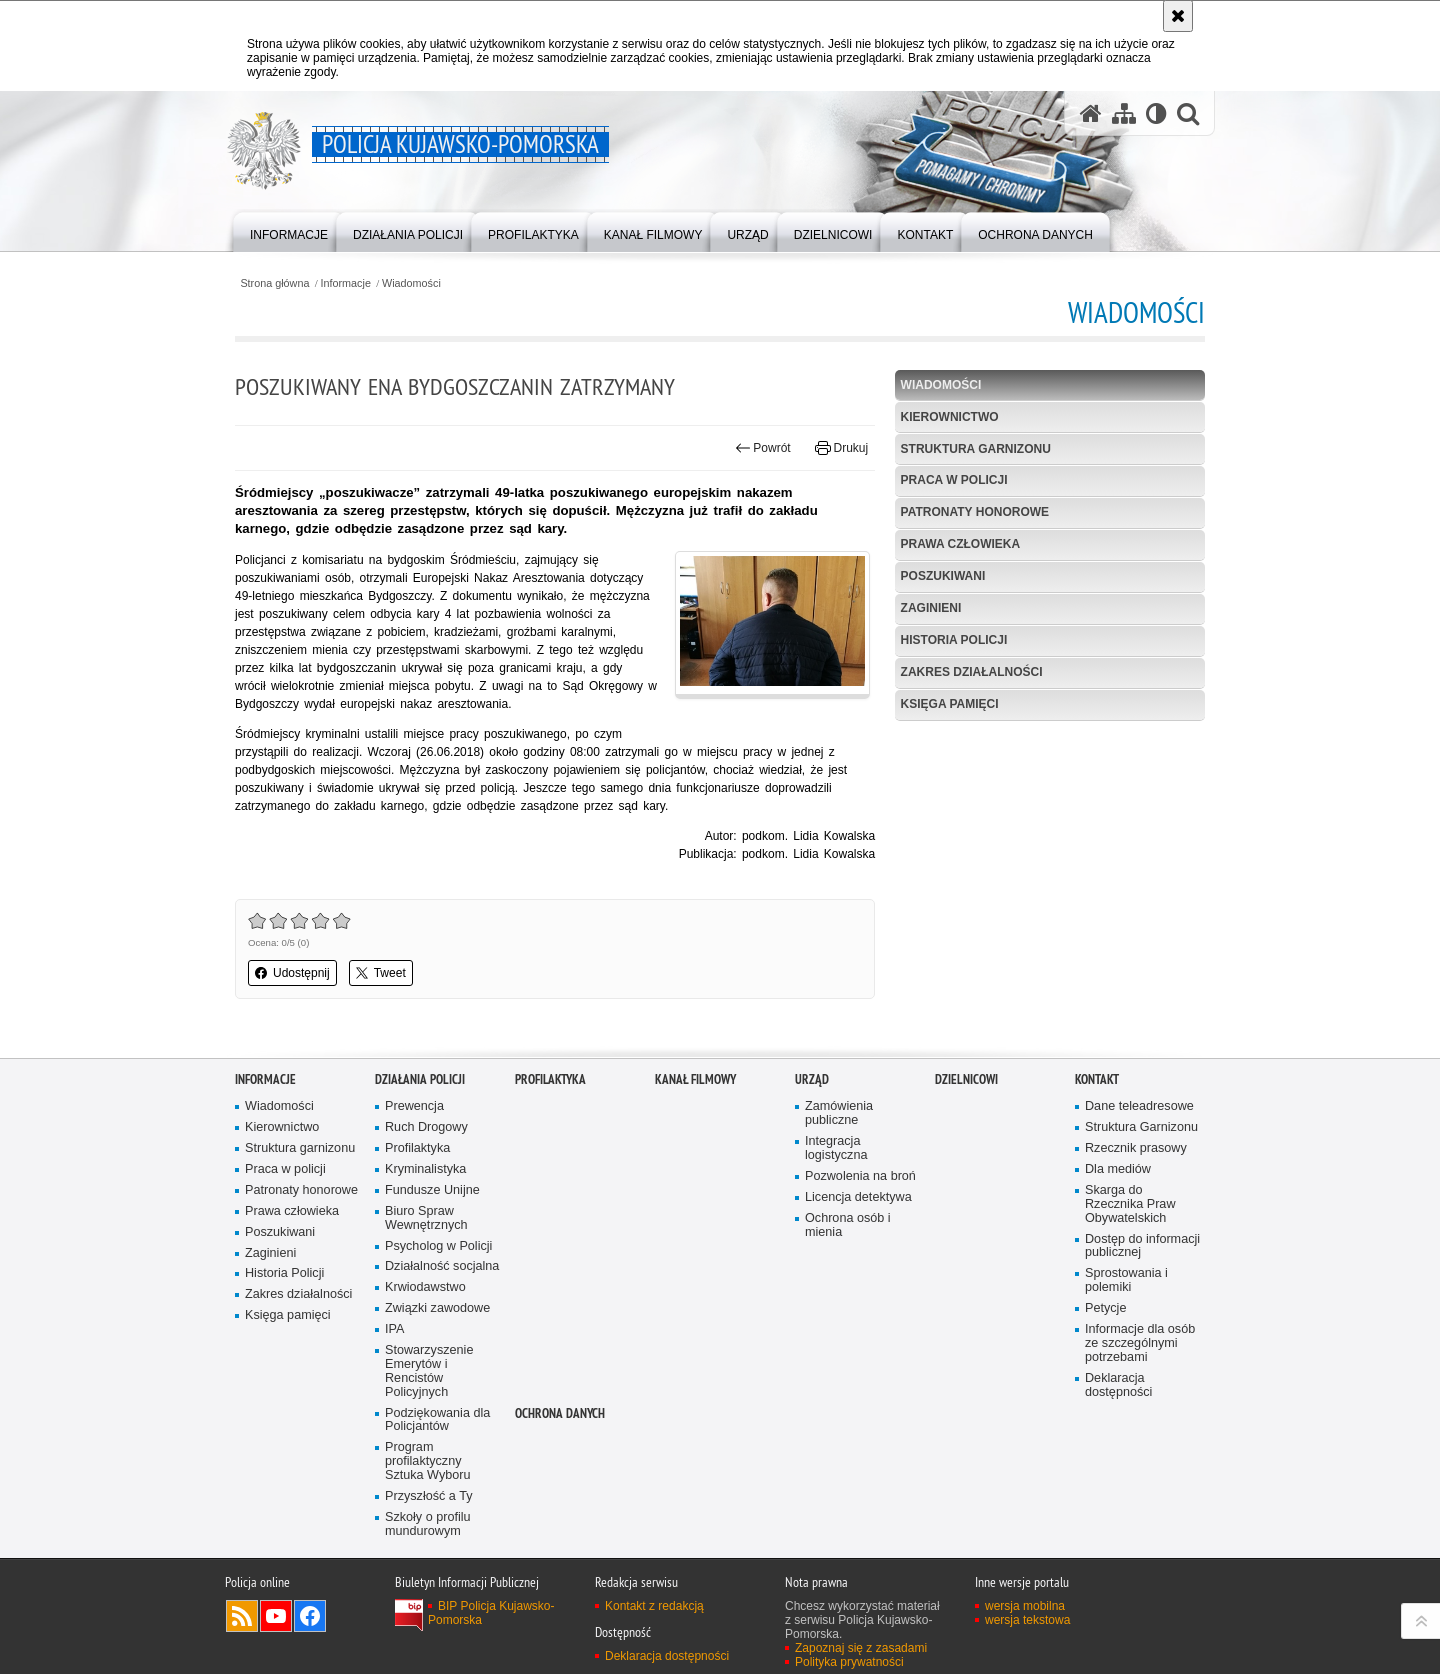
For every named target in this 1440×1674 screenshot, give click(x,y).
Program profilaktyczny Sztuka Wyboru (428, 1461)
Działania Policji (420, 1079)
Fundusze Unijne (432, 1190)
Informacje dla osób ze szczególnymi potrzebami (1140, 1343)
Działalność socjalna (442, 1266)
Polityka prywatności (849, 1662)
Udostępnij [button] (292, 973)
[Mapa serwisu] (1124, 113)
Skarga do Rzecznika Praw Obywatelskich (1130, 1204)
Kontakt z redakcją (654, 1606)
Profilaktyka (417, 1148)
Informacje (346, 283)
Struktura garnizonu (976, 449)
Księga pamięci (950, 704)
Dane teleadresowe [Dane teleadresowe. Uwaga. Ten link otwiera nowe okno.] (1139, 1106)
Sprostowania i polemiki (1126, 1280)
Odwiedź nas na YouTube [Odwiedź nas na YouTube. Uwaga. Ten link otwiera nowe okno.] (276, 1616)
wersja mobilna (1025, 1606)
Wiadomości (411, 283)
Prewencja (414, 1106)
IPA (394, 1329)
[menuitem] (289, 230)
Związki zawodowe (437, 1308)
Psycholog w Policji (438, 1246)
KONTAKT (1097, 1079)
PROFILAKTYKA (550, 1079)
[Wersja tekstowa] (1156, 113)
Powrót (763, 448)
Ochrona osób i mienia (848, 1225)
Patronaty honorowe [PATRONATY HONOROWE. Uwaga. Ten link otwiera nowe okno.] (975, 512)
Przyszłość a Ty (428, 1496)
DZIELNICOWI (966, 1079)
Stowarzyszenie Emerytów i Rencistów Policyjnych (429, 1371)
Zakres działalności (972, 672)
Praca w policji (954, 480)
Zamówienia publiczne (839, 1113)
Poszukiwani (943, 576)
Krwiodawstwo (425, 1287)
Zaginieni (931, 608)
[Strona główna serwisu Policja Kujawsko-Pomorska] (1091, 113)
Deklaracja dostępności (1118, 1385)
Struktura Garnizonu (1141, 1127)
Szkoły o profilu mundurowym (428, 1524)
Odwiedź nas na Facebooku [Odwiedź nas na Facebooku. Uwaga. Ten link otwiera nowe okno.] (310, 1616)
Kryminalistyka (425, 1169)
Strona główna (274, 283)
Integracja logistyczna (836, 1148)
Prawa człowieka (961, 544)
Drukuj (841, 448)
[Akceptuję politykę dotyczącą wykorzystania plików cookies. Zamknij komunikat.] (1178, 16)
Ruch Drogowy (426, 1127)
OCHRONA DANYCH (560, 1413)
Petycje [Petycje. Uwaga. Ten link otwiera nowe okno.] (1105, 1308)
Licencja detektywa (858, 1197)
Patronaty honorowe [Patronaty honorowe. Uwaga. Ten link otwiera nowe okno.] (301, 1190)
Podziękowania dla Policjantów (437, 1420)
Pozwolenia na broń (860, 1176)
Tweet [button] (381, 973)
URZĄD (812, 1079)
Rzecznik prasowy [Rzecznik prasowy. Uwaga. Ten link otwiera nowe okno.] (1136, 1148)
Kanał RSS (242, 1616)
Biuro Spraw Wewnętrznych (426, 1218)
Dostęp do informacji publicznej (1142, 1246)
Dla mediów (1118, 1169)
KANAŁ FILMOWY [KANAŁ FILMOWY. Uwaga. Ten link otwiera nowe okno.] (695, 1079)
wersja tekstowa (1027, 1620)
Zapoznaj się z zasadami (861, 1648)
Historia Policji (954, 640)
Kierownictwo (950, 417)
